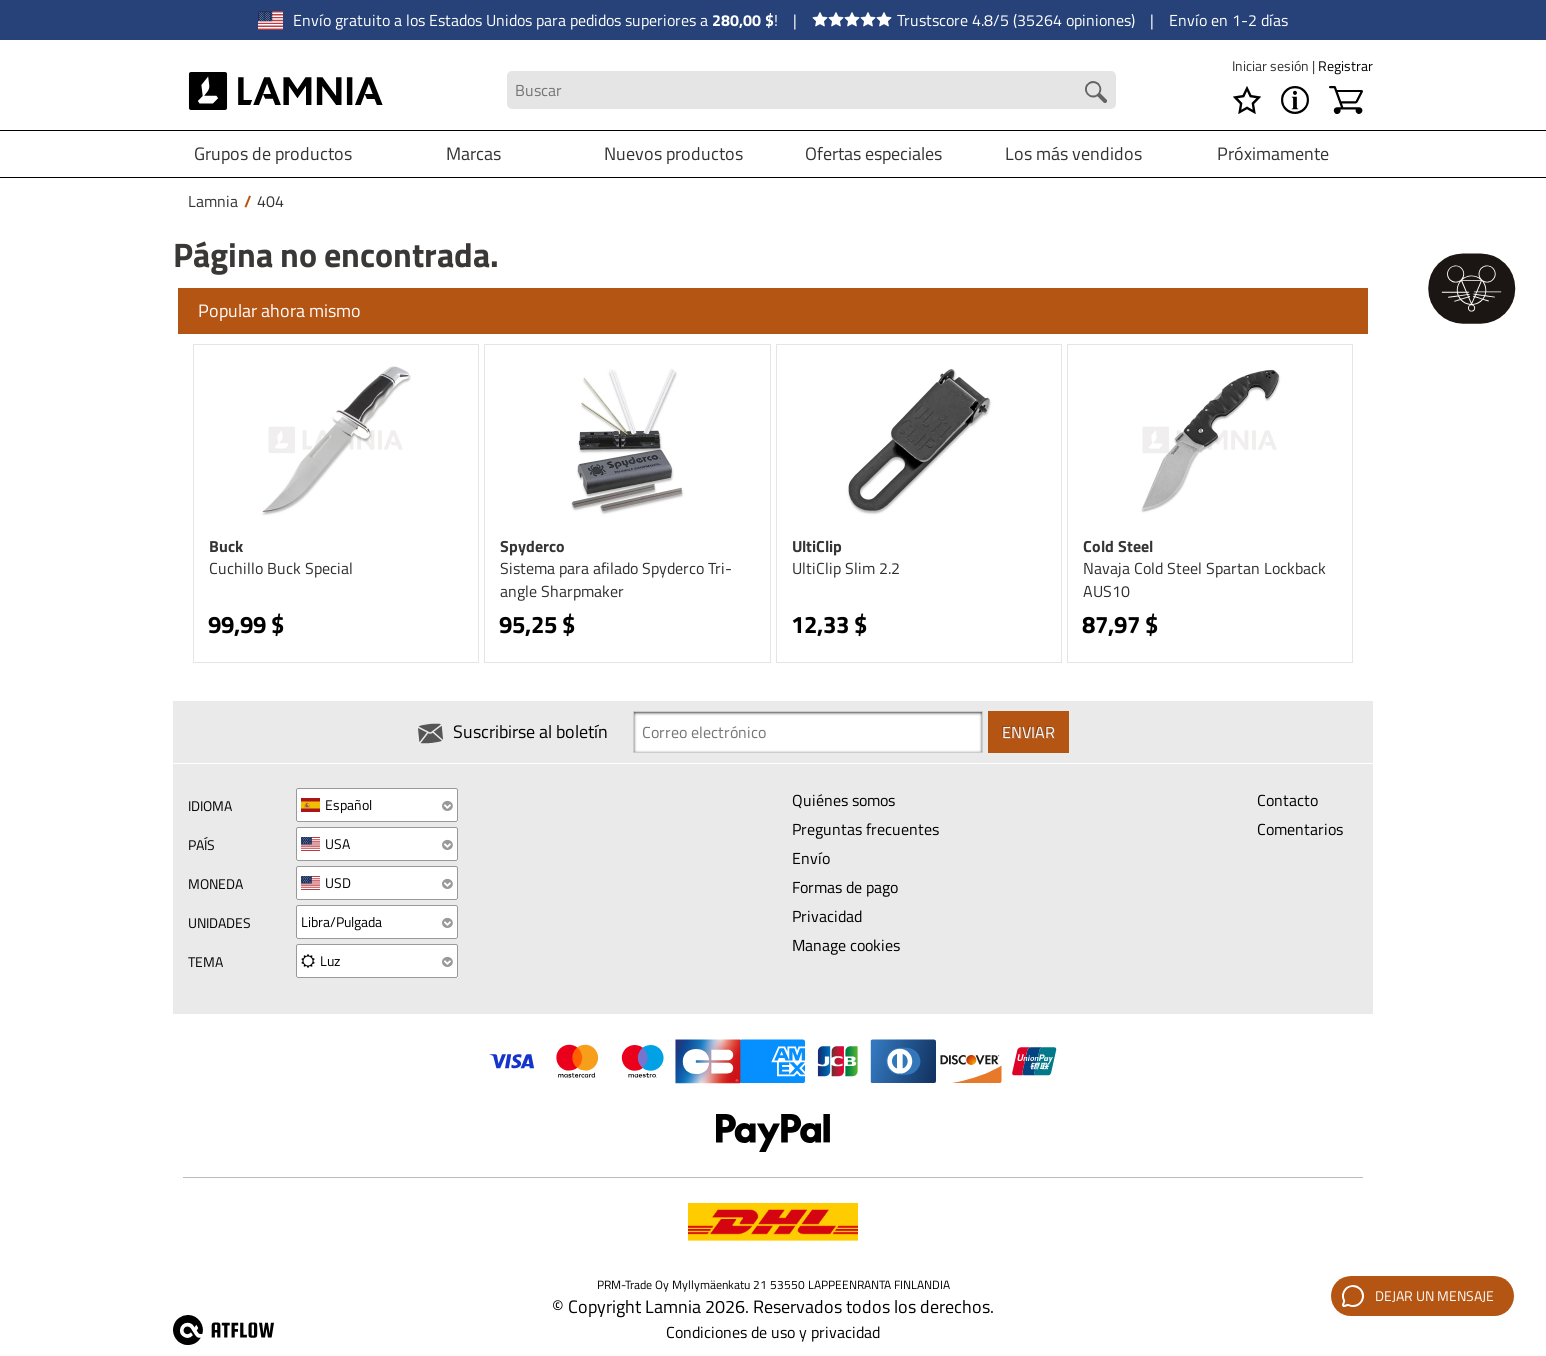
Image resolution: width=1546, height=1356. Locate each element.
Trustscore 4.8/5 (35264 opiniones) (973, 20)
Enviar (1028, 732)
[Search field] (811, 90)
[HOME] (286, 90)
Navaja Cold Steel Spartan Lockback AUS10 (1204, 579)
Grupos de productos (273, 153)
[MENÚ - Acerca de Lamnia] (1295, 100)
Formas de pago (845, 887)
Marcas (473, 153)
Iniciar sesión (1272, 65)
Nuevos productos (673, 153)
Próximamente (1273, 153)
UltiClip (817, 546)
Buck (226, 546)
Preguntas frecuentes (865, 829)
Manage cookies (846, 945)
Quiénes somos (843, 800)
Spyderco (532, 546)
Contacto (1287, 800)
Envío (811, 858)
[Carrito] (1346, 100)
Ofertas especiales (873, 153)
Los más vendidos (1073, 153)
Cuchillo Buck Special (281, 568)
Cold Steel (1118, 546)
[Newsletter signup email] (808, 732)
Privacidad (827, 916)
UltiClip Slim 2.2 (846, 568)
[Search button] (1096, 92)
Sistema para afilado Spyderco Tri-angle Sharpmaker (616, 579)
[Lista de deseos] (1247, 100)
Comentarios (1300, 829)
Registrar (1345, 65)
